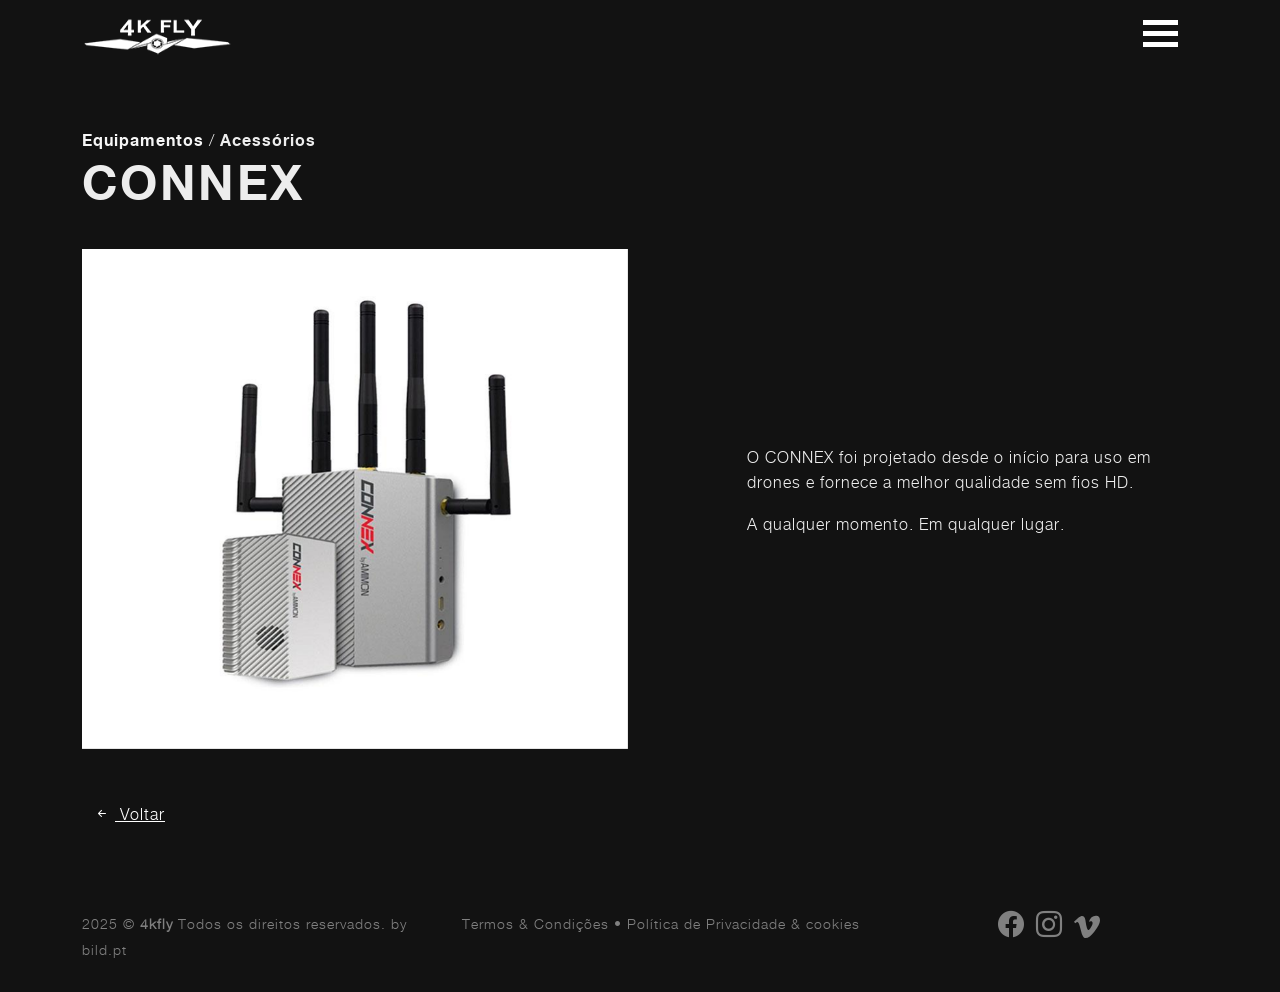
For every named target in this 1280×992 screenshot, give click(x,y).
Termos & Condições (535, 923)
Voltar (129, 814)
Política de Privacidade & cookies (743, 923)
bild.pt (104, 949)
